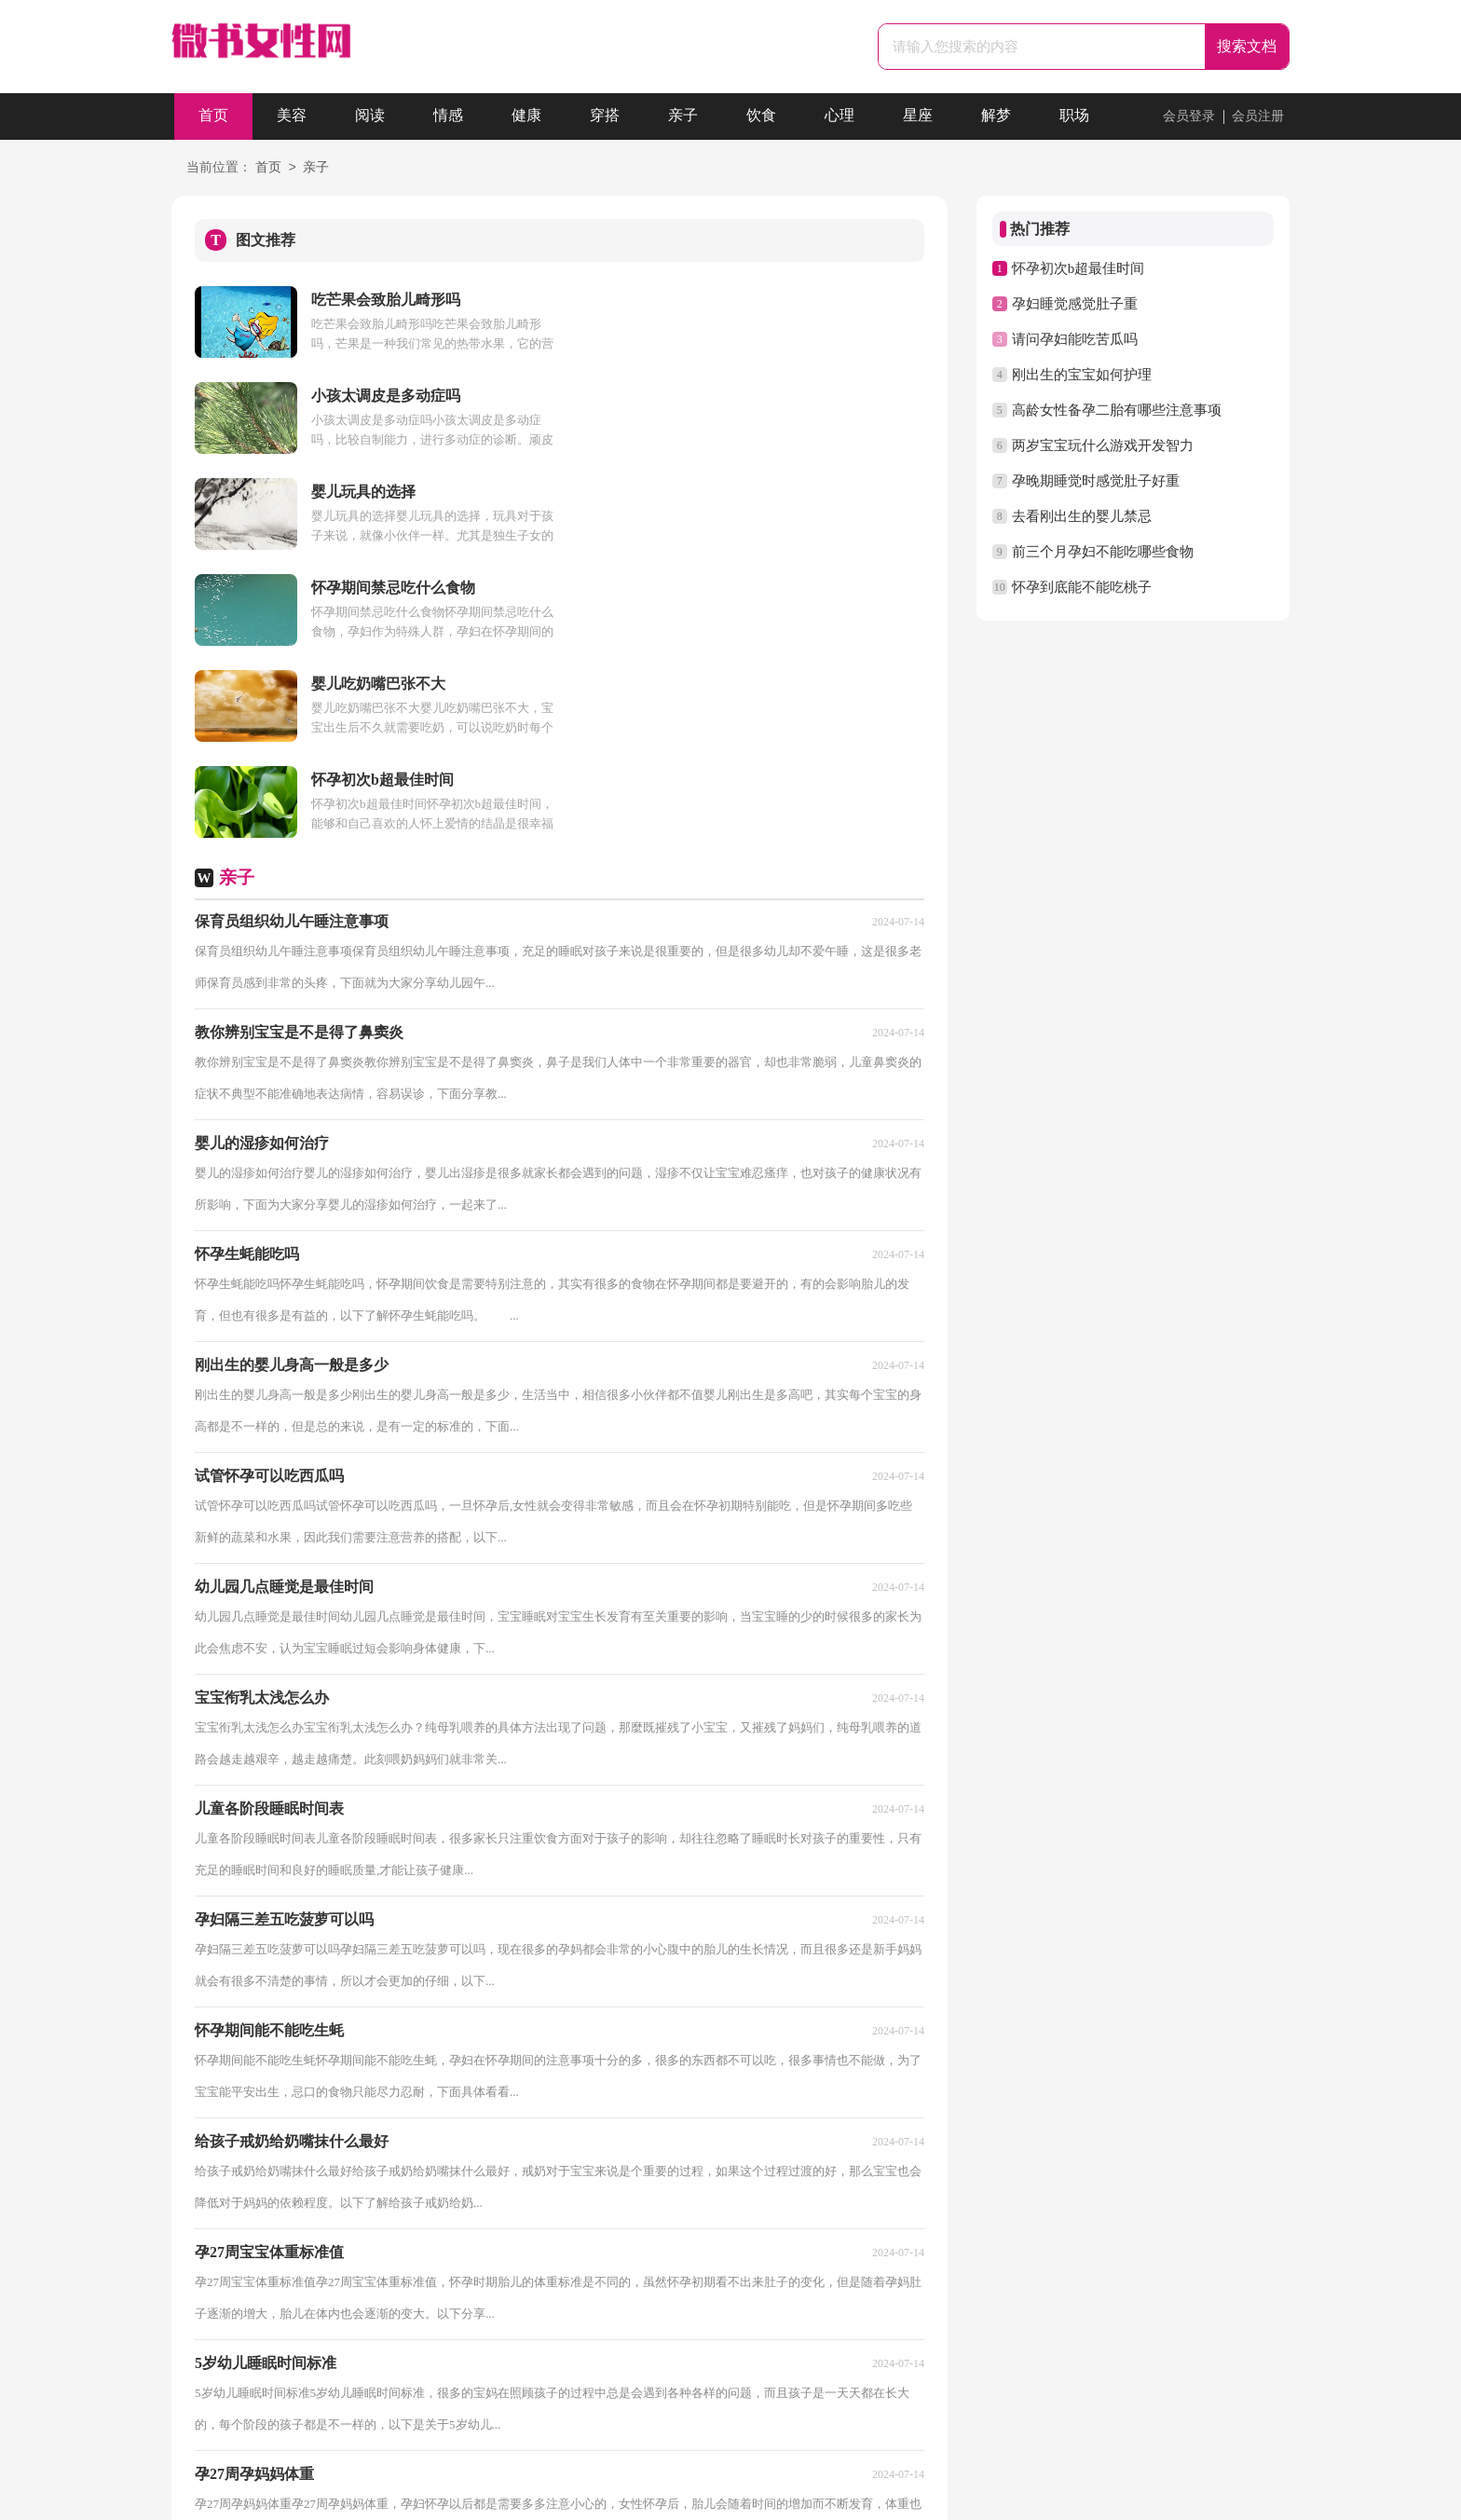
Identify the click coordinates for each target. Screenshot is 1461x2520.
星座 (918, 116)
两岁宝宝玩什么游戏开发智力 (1103, 445)
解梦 (996, 116)
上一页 (276, 2296)
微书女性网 (696, 2497)
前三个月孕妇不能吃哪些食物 (1103, 551)
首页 (213, 116)
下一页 (504, 2296)
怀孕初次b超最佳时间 (1078, 268)
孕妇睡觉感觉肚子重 (1075, 303)
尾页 (563, 2296)
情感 (448, 116)
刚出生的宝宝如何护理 (1082, 374)
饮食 (761, 116)
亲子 (683, 116)
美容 (292, 116)
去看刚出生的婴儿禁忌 (1082, 516)
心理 (839, 116)
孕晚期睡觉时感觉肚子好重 (1096, 480)
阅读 (370, 116)
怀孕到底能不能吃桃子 (1082, 587)
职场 (1074, 116)
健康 (526, 116)
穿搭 (605, 116)
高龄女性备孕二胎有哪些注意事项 (1117, 410)
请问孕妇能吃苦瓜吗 (1075, 339)
